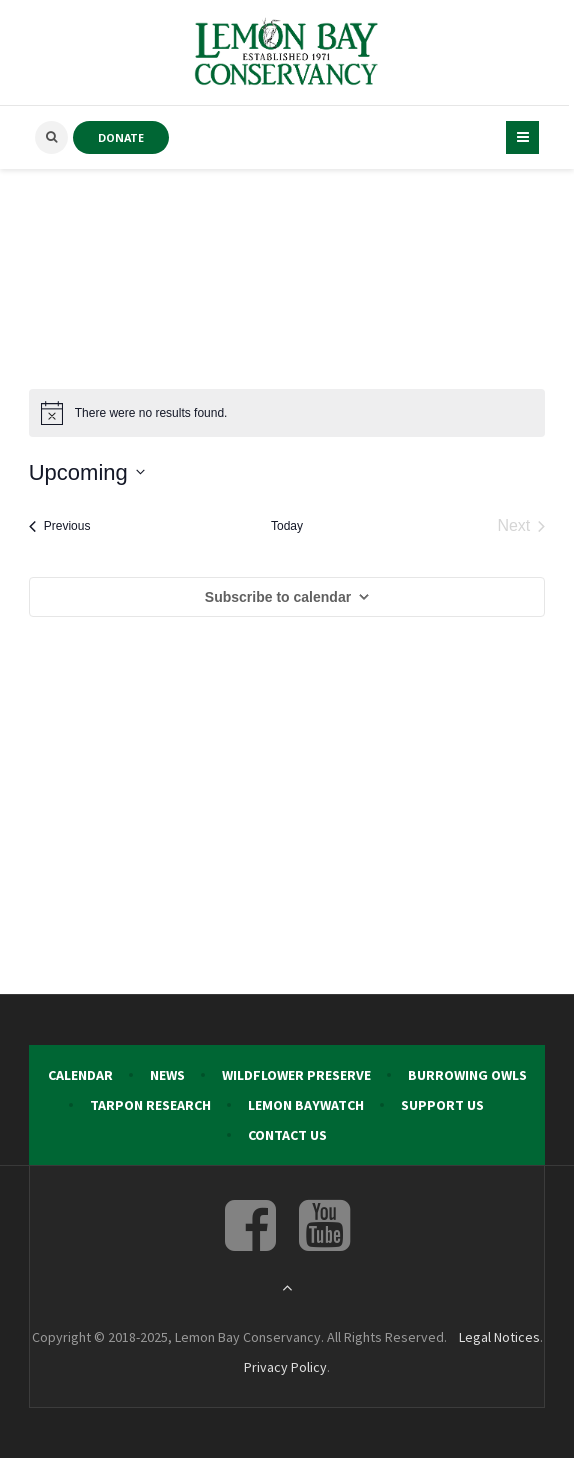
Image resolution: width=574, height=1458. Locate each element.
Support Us (442, 1105)
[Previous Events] (60, 526)
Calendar (80, 1075)
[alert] (287, 413)
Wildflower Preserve (296, 1075)
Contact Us (287, 1135)
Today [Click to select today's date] (287, 526)
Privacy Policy (285, 1367)
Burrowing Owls (467, 1075)
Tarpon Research (150, 1105)
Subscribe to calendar (278, 597)
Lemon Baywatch (306, 1105)
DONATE (121, 137)
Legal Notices (499, 1337)
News (167, 1075)
